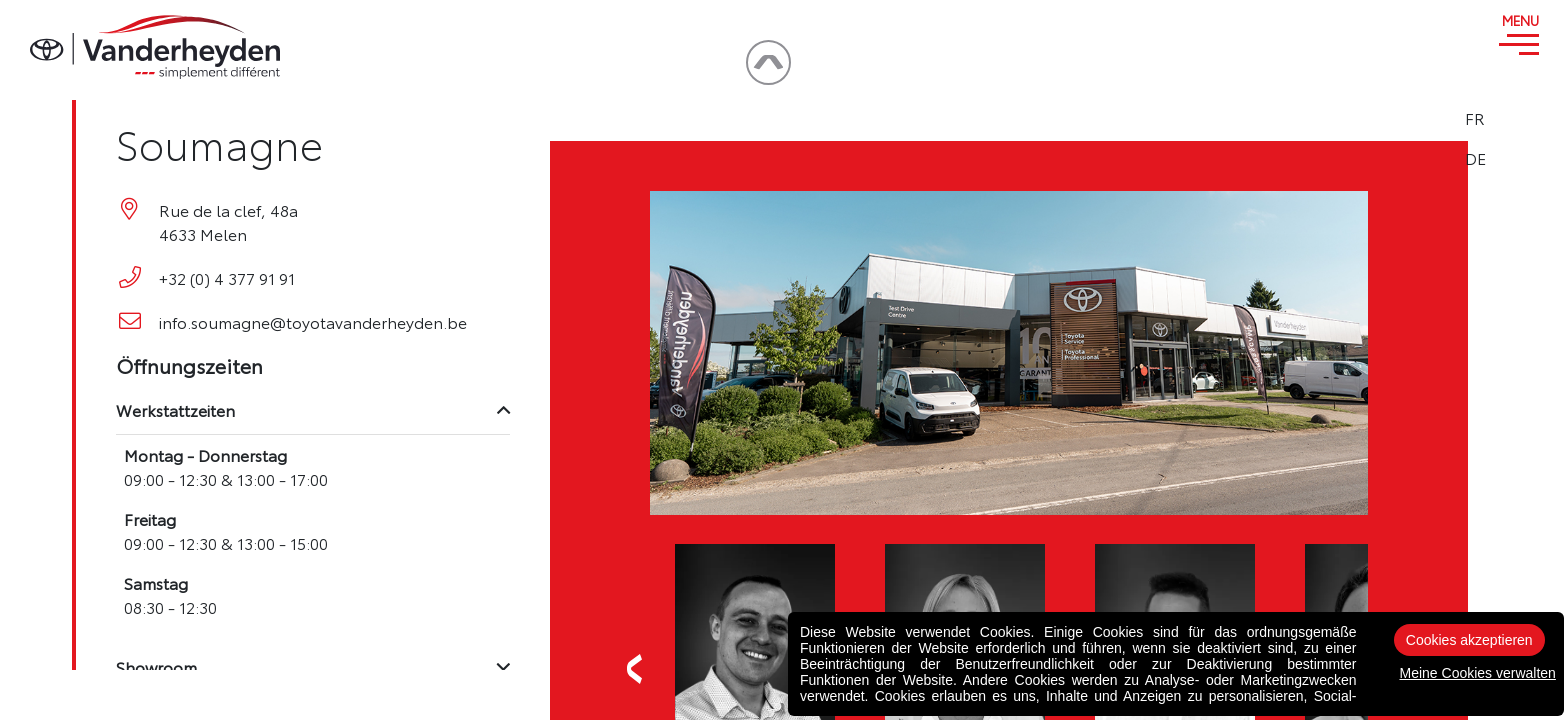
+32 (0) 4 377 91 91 (227, 278)
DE (1519, 158)
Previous (635, 669)
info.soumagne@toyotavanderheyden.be (313, 322)
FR (1519, 118)
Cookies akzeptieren (1469, 640)
